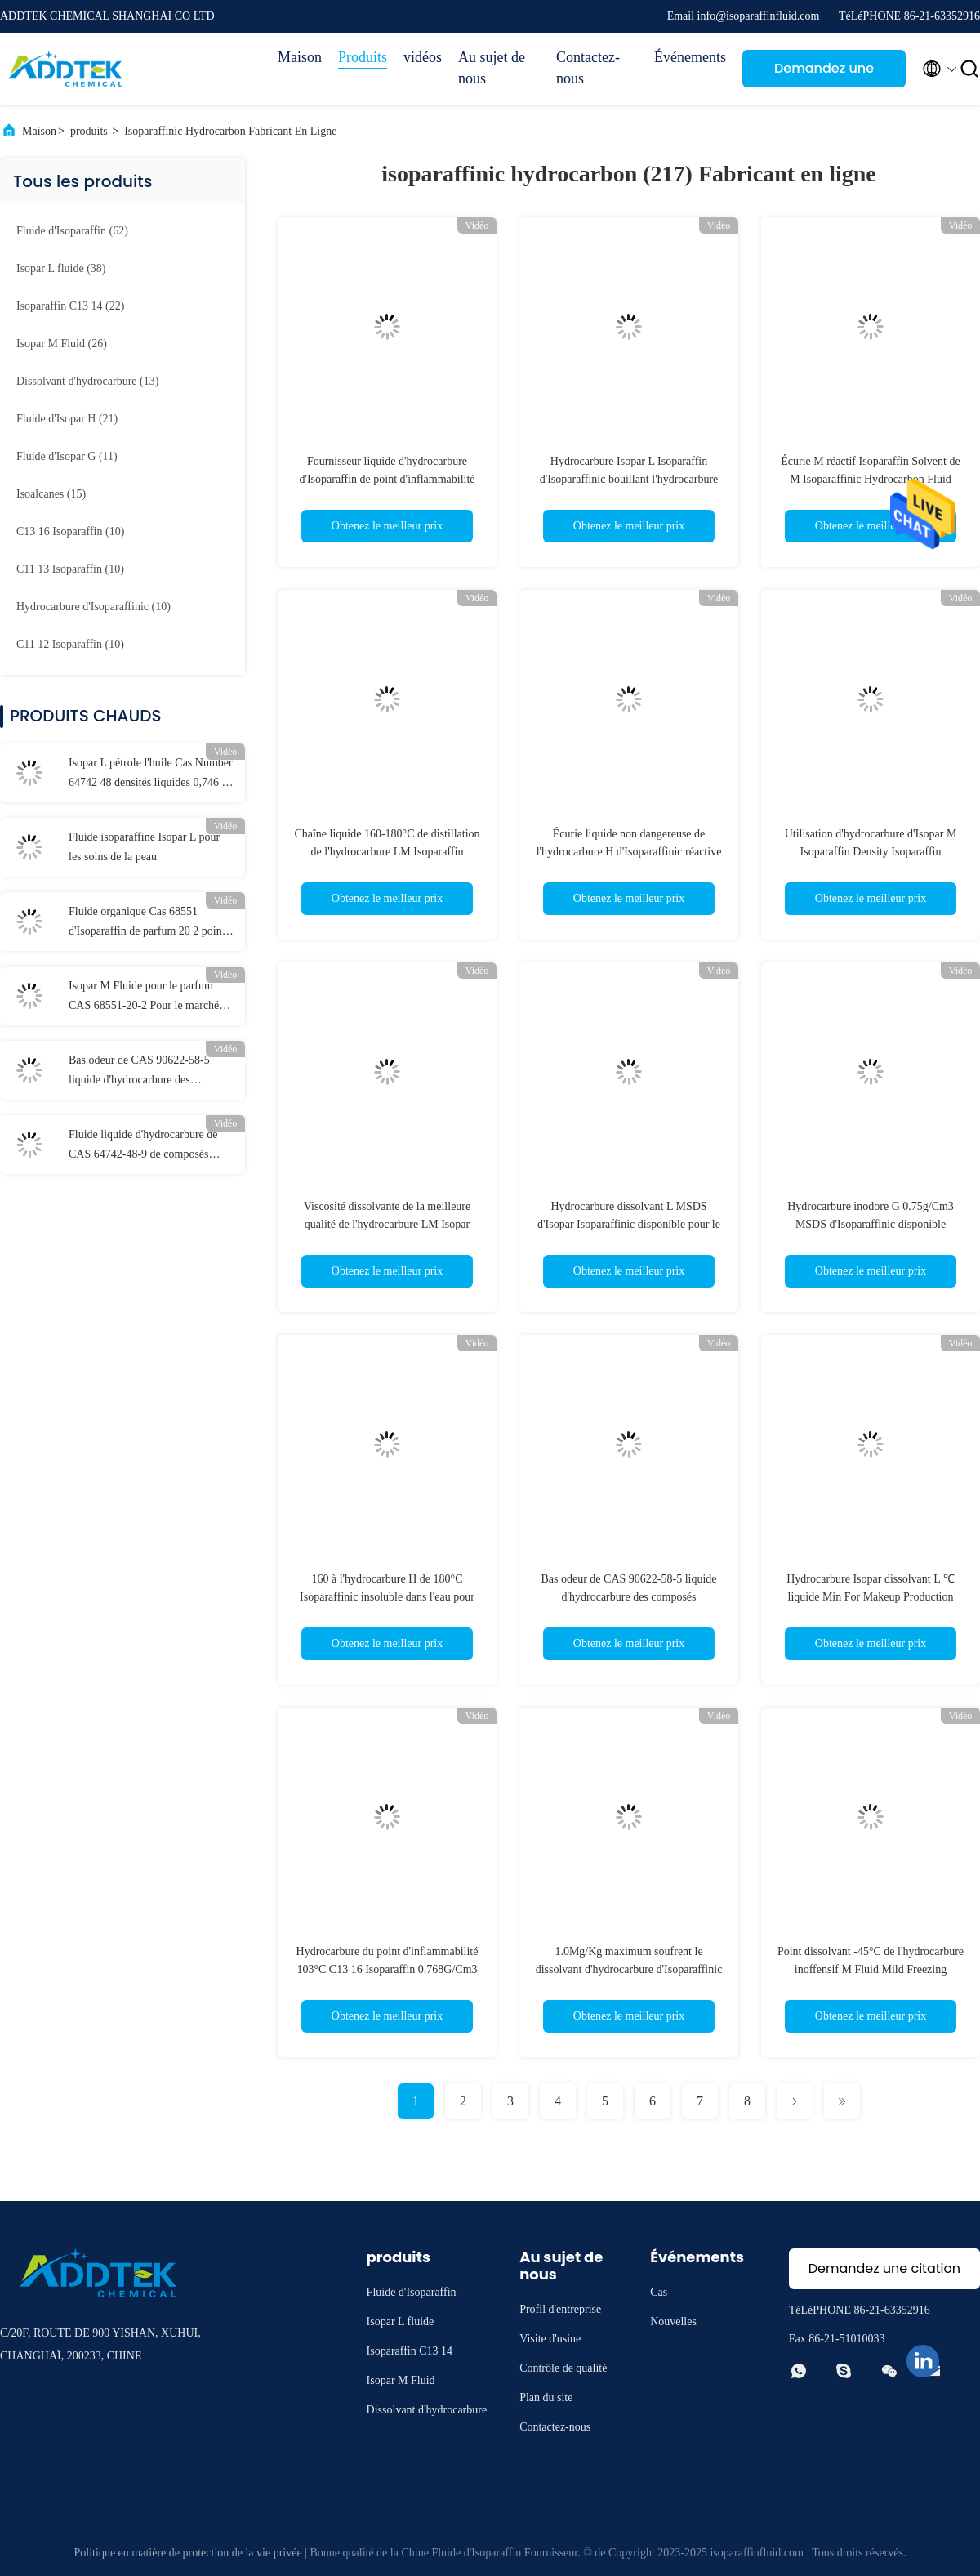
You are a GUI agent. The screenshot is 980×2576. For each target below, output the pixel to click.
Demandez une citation (824, 73)
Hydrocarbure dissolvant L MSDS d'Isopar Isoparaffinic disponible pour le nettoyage (628, 1224)
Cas (658, 2292)
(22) (70, 306)
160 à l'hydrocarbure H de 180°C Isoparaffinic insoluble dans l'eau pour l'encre (387, 1597)
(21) (67, 419)
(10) (70, 531)
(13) (87, 381)
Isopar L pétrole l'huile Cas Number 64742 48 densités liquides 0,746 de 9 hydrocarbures (151, 774)
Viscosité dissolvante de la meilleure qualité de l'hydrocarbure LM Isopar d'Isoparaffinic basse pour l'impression (386, 1224)
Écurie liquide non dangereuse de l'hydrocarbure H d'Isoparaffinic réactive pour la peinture (629, 852)
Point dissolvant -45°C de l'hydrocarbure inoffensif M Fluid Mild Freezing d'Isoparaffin (870, 1969)
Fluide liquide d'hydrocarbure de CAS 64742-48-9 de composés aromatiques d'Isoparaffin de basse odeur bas (147, 1146)
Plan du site (545, 2397)
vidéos (422, 57)
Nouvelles (673, 2321)
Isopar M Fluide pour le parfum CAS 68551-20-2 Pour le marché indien (144, 998)
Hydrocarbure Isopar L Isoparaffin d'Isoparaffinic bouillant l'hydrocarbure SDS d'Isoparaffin (629, 479)
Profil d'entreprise (560, 2309)
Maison (300, 57)
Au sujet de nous (491, 68)
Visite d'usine (550, 2339)
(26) (61, 343)
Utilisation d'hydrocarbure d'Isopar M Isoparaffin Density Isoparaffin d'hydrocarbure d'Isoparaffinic (871, 852)
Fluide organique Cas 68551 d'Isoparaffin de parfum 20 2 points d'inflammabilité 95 (149, 923)
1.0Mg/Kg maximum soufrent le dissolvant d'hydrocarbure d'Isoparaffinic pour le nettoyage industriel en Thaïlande (629, 1969)
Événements (690, 57)
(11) (67, 456)
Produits (362, 57)
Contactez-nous (588, 68)
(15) (51, 494)
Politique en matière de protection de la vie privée (188, 2553)
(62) (72, 231)
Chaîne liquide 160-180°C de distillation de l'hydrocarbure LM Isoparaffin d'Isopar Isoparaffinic (386, 852)
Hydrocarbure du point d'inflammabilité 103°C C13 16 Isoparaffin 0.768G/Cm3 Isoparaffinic (387, 1969)
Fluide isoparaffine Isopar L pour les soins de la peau (144, 847)
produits (89, 131)
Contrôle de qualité (563, 2368)
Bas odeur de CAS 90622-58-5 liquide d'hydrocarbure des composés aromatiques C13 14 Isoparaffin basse (139, 1072)
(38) (61, 268)
